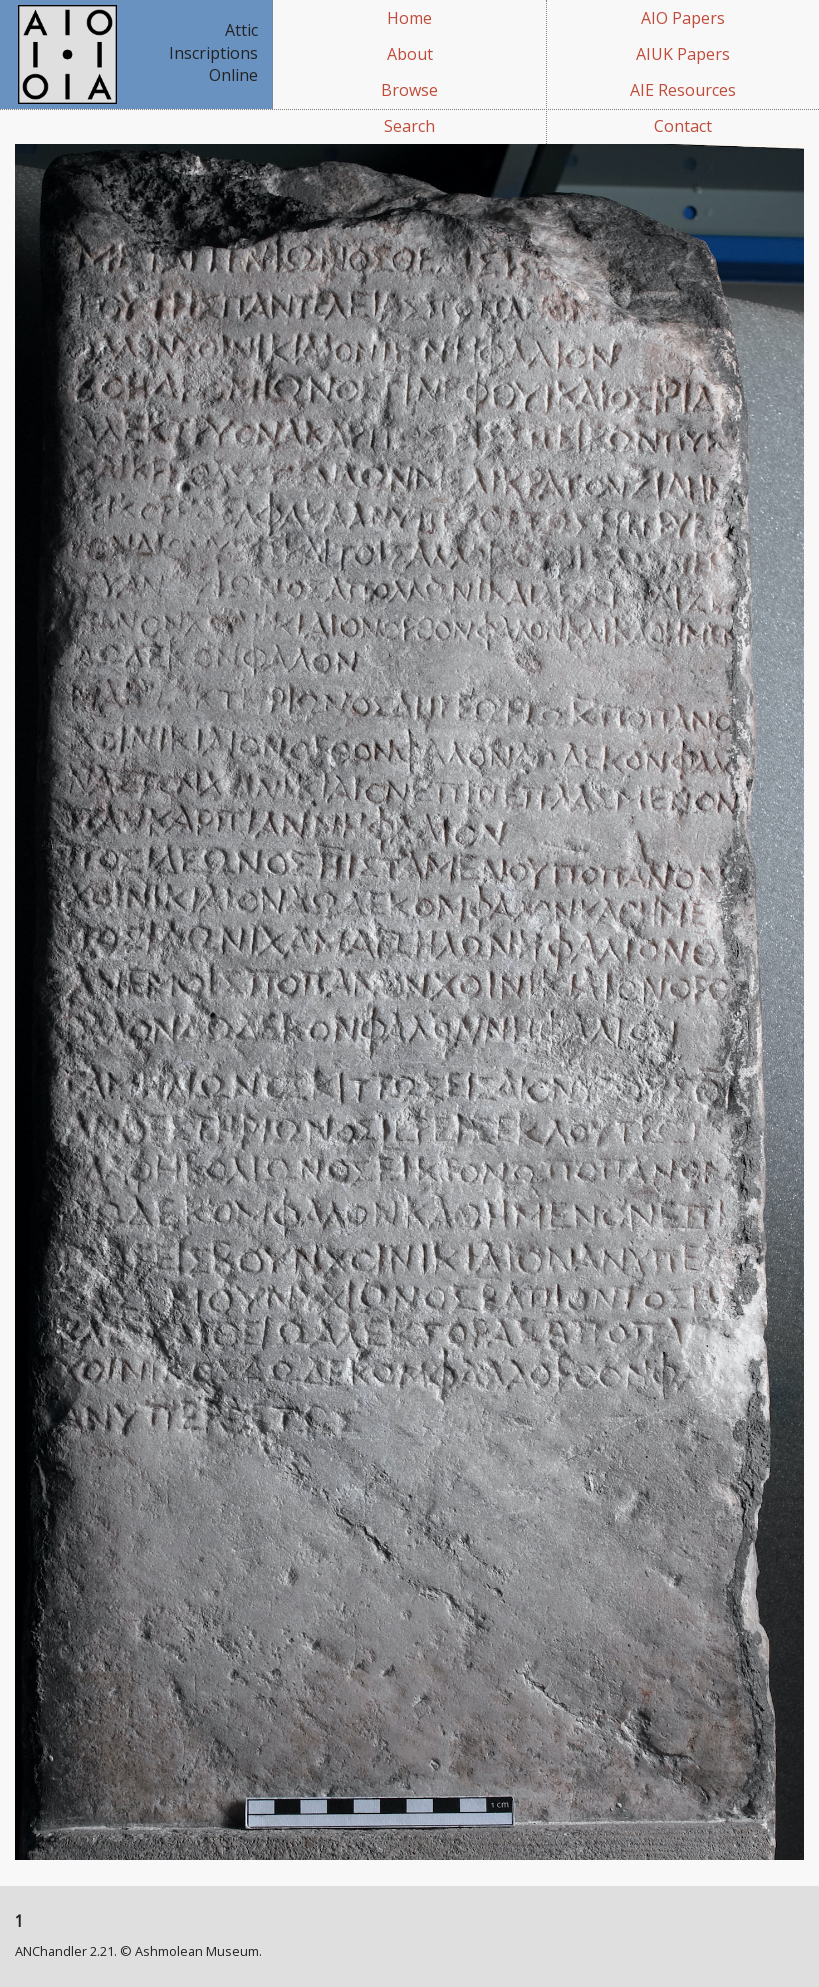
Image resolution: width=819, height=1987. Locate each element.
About (410, 54)
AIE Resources (683, 90)
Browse (409, 90)
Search (409, 126)
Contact (683, 126)
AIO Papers (683, 18)
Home (409, 18)
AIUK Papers (683, 54)
